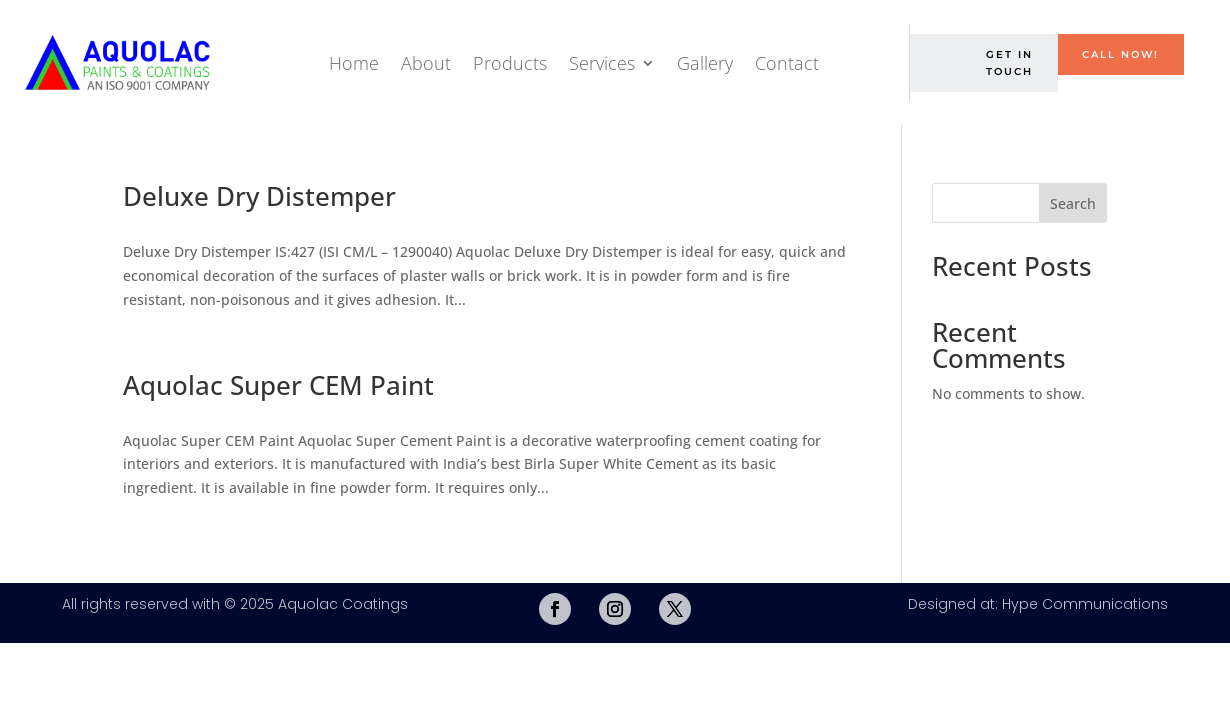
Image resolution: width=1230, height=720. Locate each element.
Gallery (705, 63)
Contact (787, 63)
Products (510, 63)
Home (354, 63)
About (426, 63)
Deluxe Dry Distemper (259, 196)
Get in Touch (1009, 62)
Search (1073, 203)
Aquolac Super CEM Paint (278, 385)
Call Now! (1120, 54)
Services (602, 63)
